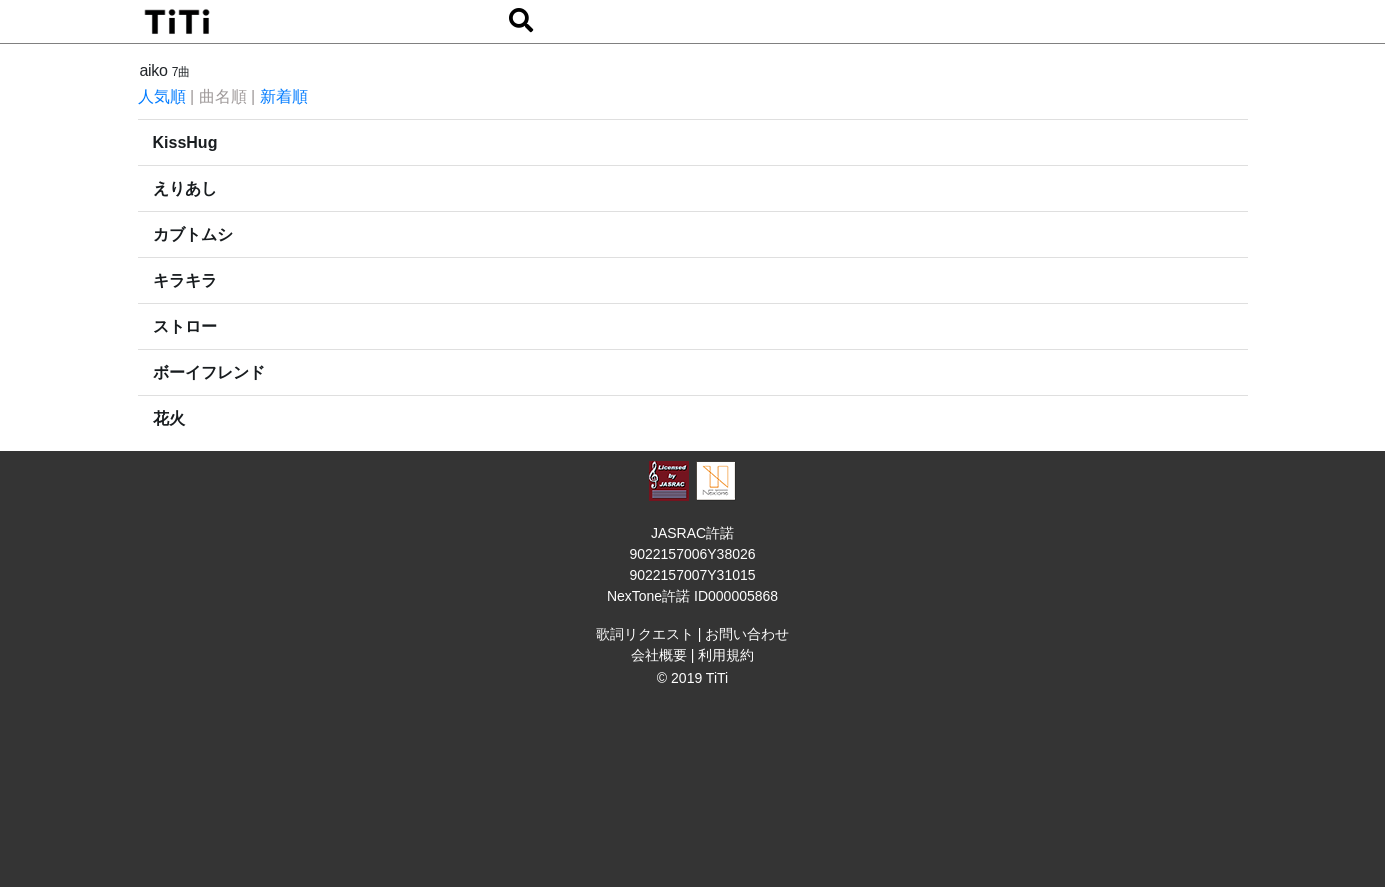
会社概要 (659, 655)
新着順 (284, 96)
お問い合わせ (747, 634)
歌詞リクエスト (645, 634)
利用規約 (726, 655)
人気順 (162, 96)
